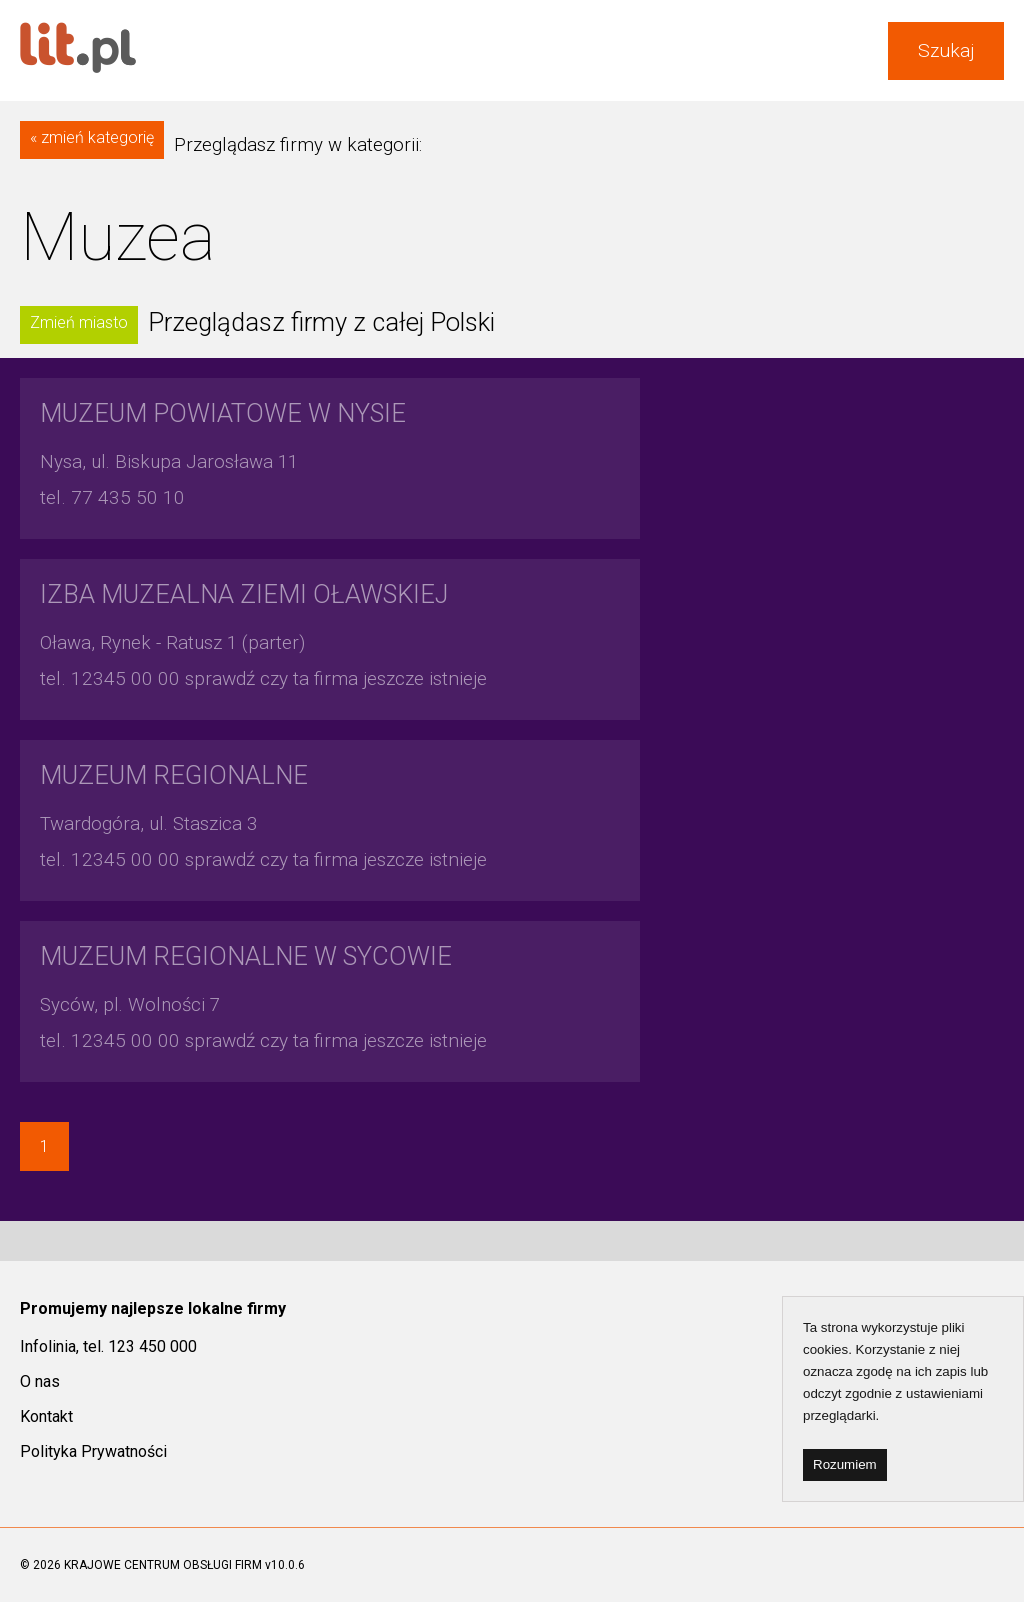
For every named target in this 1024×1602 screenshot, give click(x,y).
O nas (40, 1381)
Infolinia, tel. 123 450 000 (108, 1346)
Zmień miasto (79, 322)
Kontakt (46, 1416)
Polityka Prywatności (93, 1451)
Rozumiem (845, 1464)
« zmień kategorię (92, 137)
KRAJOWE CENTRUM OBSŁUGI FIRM (163, 1565)
